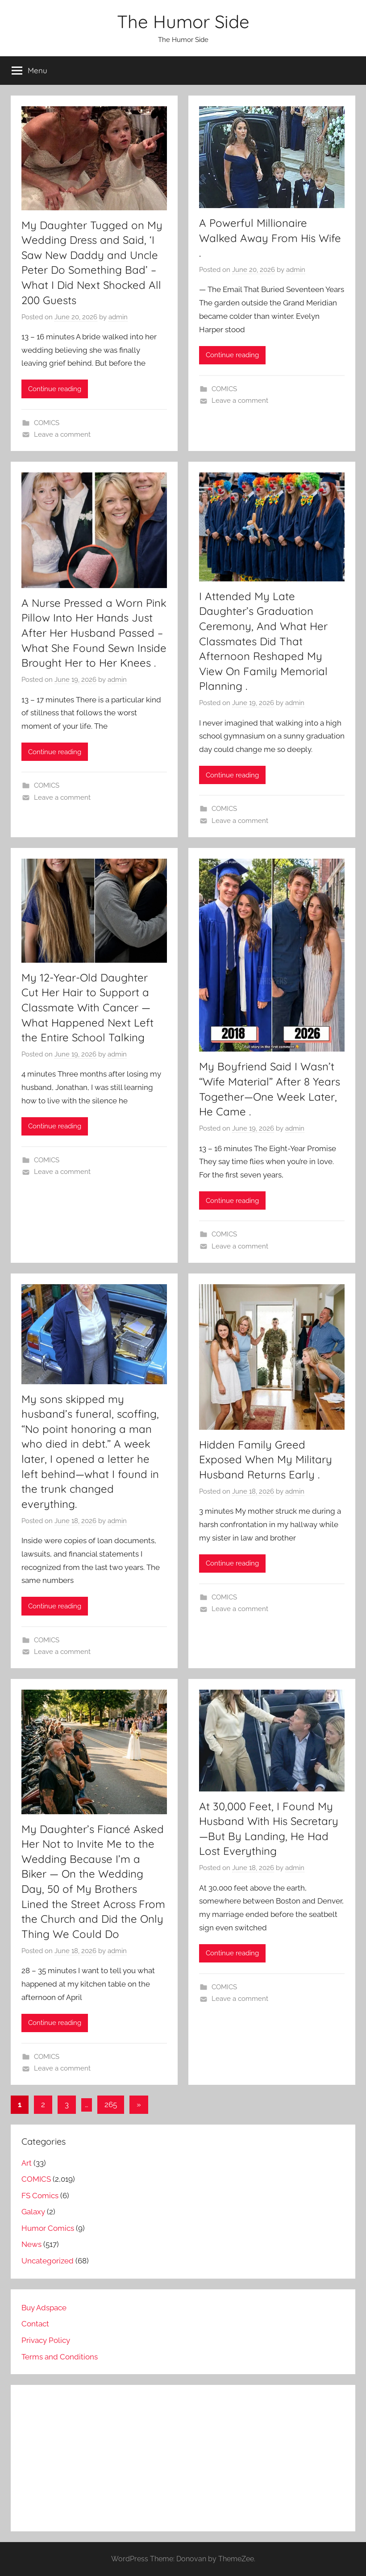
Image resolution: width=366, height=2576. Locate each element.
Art (26, 2162)
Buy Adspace (44, 2307)
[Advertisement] (183, 2458)
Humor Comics (47, 2228)
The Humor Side (183, 21)
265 (110, 2104)
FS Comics (39, 2195)
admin (118, 317)
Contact (35, 2323)
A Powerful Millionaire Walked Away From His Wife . (270, 237)
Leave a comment (62, 434)
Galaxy (33, 2211)
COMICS (46, 423)
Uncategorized (47, 2260)
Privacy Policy (45, 2340)
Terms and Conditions (59, 2356)
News (31, 2244)
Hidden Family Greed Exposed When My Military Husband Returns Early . (265, 1459)
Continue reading (54, 389)
